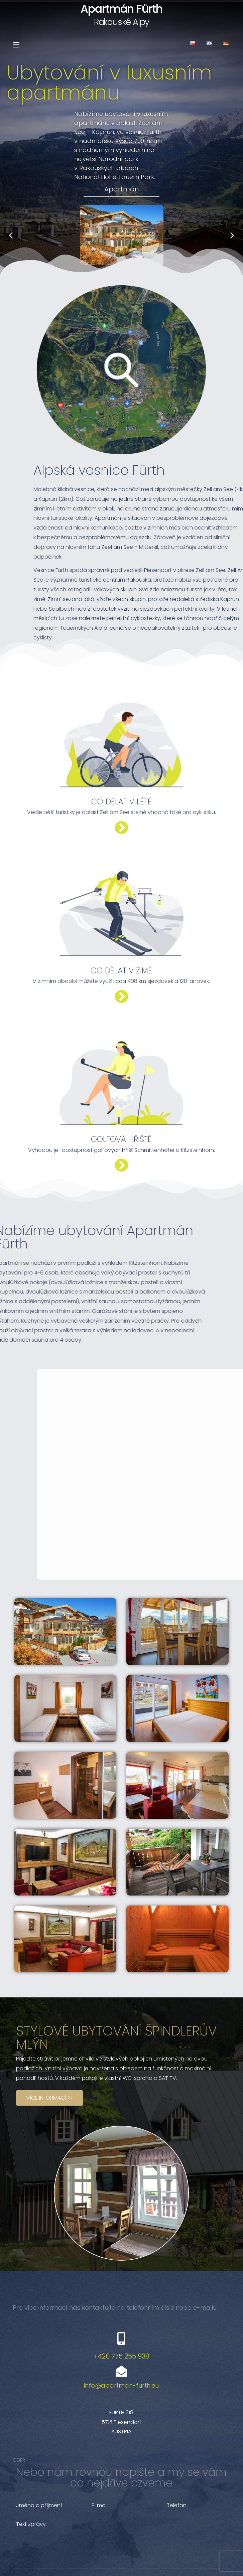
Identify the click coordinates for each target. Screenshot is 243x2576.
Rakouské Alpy (121, 22)
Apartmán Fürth (121, 9)
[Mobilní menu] (16, 44)
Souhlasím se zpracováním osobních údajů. (82, 2521)
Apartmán (121, 189)
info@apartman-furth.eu (121, 2324)
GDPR (20, 2399)
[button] (113, 269)
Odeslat (199, 2543)
